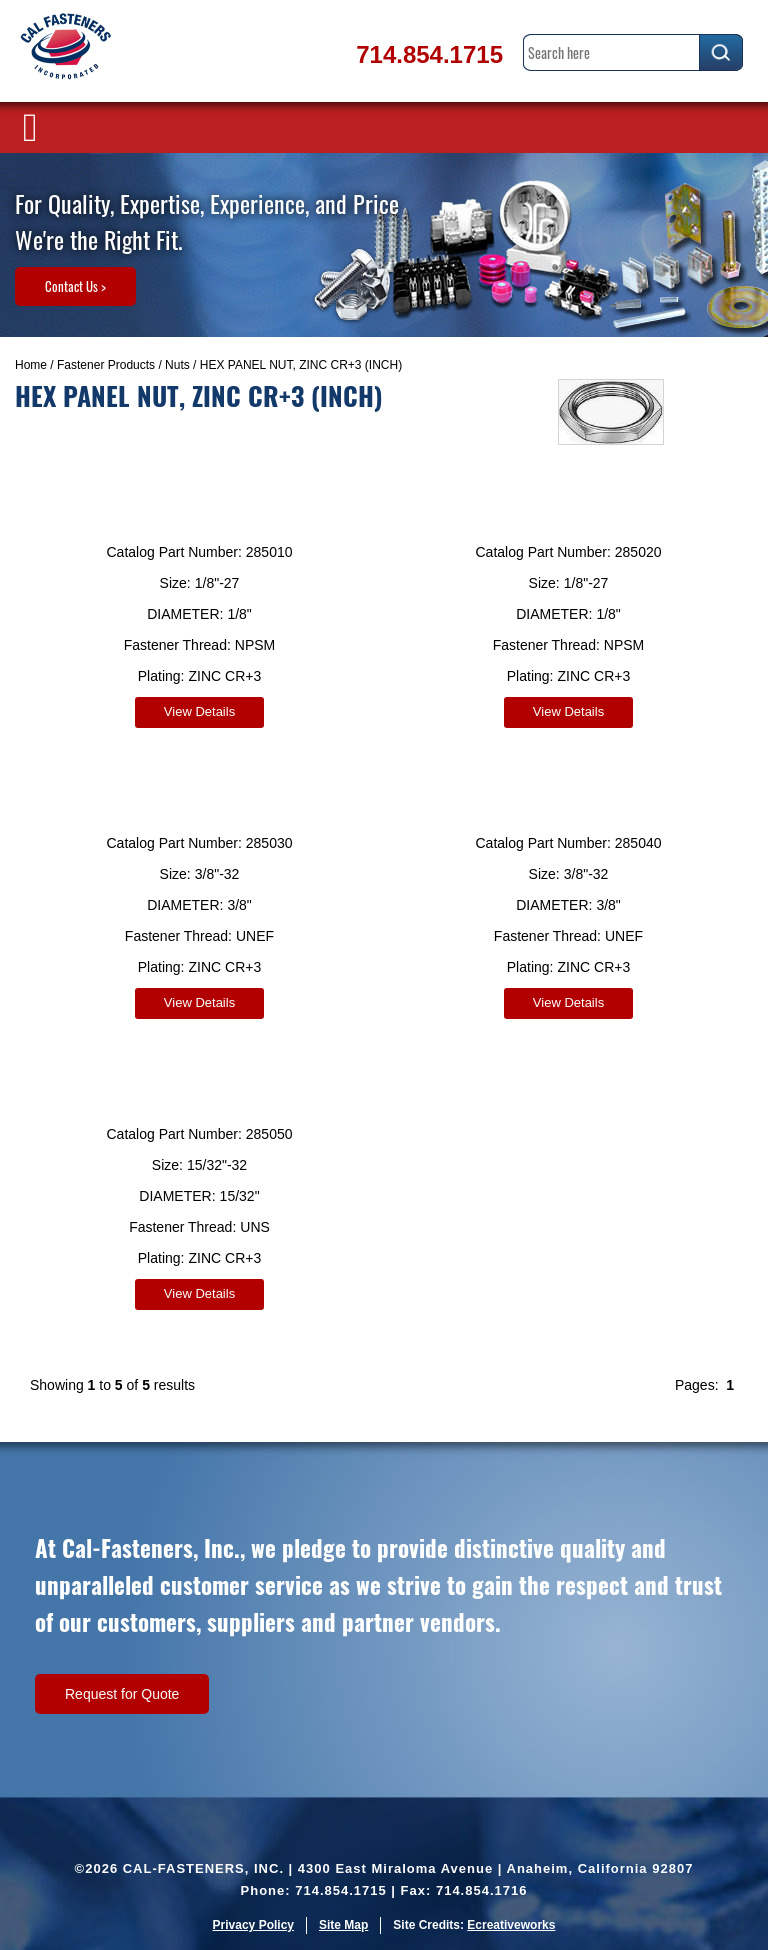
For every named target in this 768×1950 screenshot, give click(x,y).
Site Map (343, 1925)
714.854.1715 (429, 54)
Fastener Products (106, 365)
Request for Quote (122, 1694)
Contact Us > (75, 286)
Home (31, 365)
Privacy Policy (253, 1925)
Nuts (177, 365)
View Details (199, 711)
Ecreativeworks (511, 1925)
